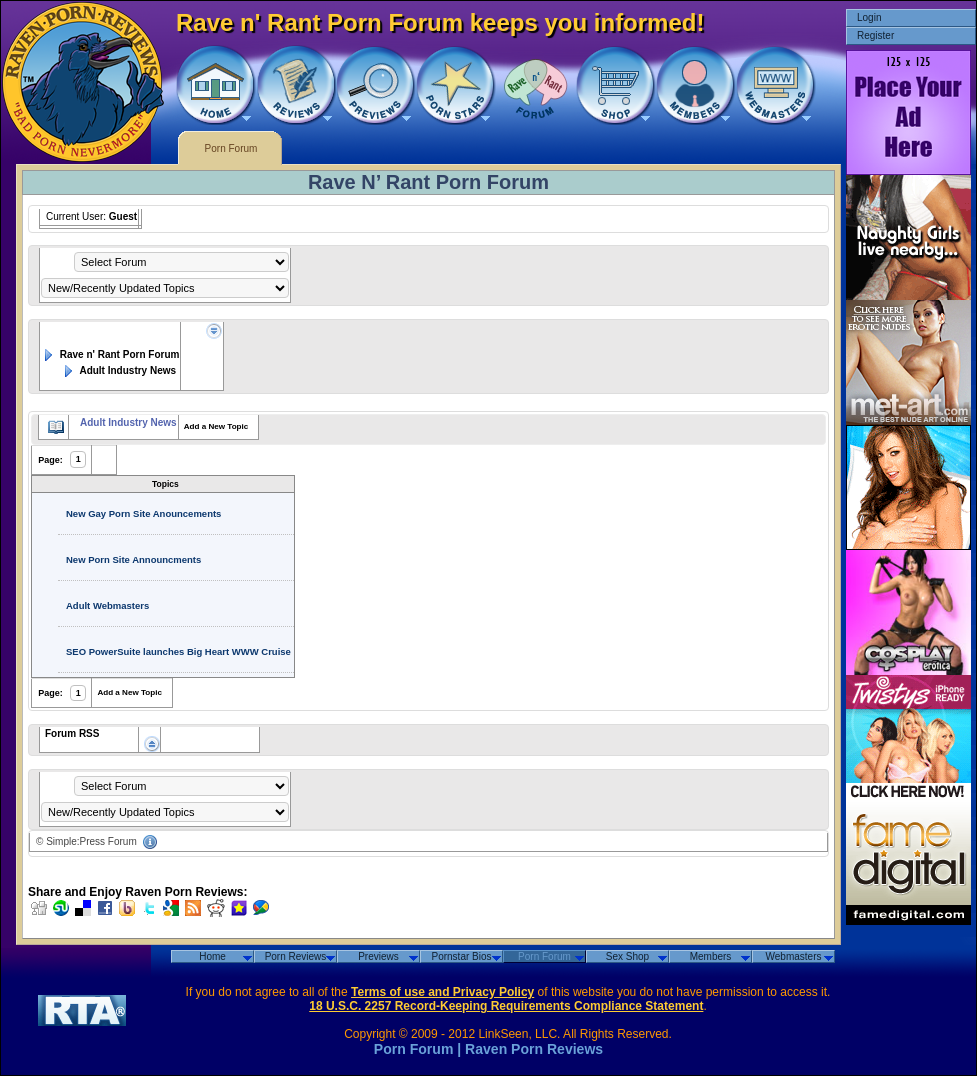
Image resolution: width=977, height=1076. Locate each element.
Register (875, 35)
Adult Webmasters (107, 605)
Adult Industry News (118, 370)
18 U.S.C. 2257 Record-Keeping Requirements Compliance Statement (506, 1006)
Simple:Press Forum (91, 840)
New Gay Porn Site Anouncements (143, 513)
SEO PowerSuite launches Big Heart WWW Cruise (178, 651)
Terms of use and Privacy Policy (442, 992)
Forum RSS (72, 733)
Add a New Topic (216, 426)
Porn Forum (231, 148)
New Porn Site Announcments (133, 559)
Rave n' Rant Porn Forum (110, 354)
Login (869, 17)
